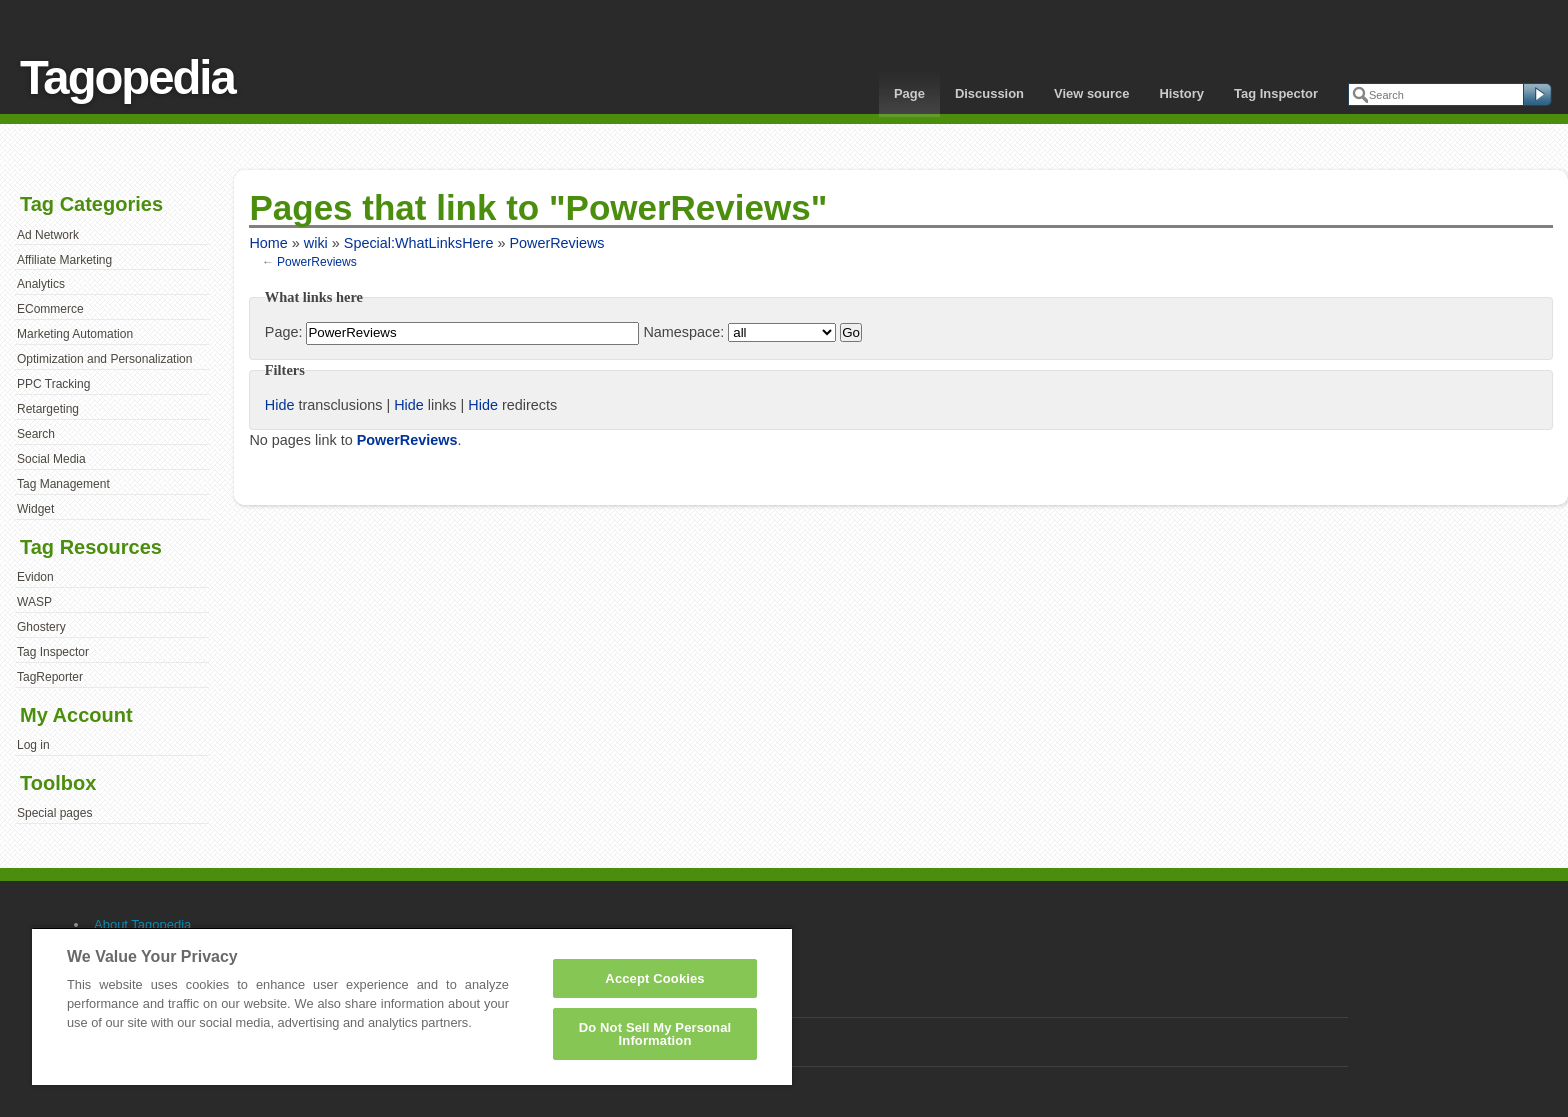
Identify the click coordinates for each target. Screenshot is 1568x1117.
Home (268, 243)
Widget (35, 509)
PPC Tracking (53, 384)
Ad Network (48, 235)
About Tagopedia (142, 924)
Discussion (989, 93)
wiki (316, 243)
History (1181, 93)
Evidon (35, 577)
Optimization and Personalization (104, 359)
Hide (280, 405)
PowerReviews (556, 243)
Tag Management (63, 484)
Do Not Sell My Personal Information (655, 1034)
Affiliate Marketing (64, 260)
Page (909, 93)
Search (36, 434)
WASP (34, 602)
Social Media (51, 459)
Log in (33, 745)
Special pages (54, 813)
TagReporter (50, 677)
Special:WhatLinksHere (419, 243)
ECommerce (50, 309)
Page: (284, 332)
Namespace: (683, 332)
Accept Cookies (654, 978)
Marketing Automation (75, 334)
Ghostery (41, 627)
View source (1091, 93)
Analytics (41, 284)
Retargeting (48, 409)
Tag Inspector (1276, 93)
